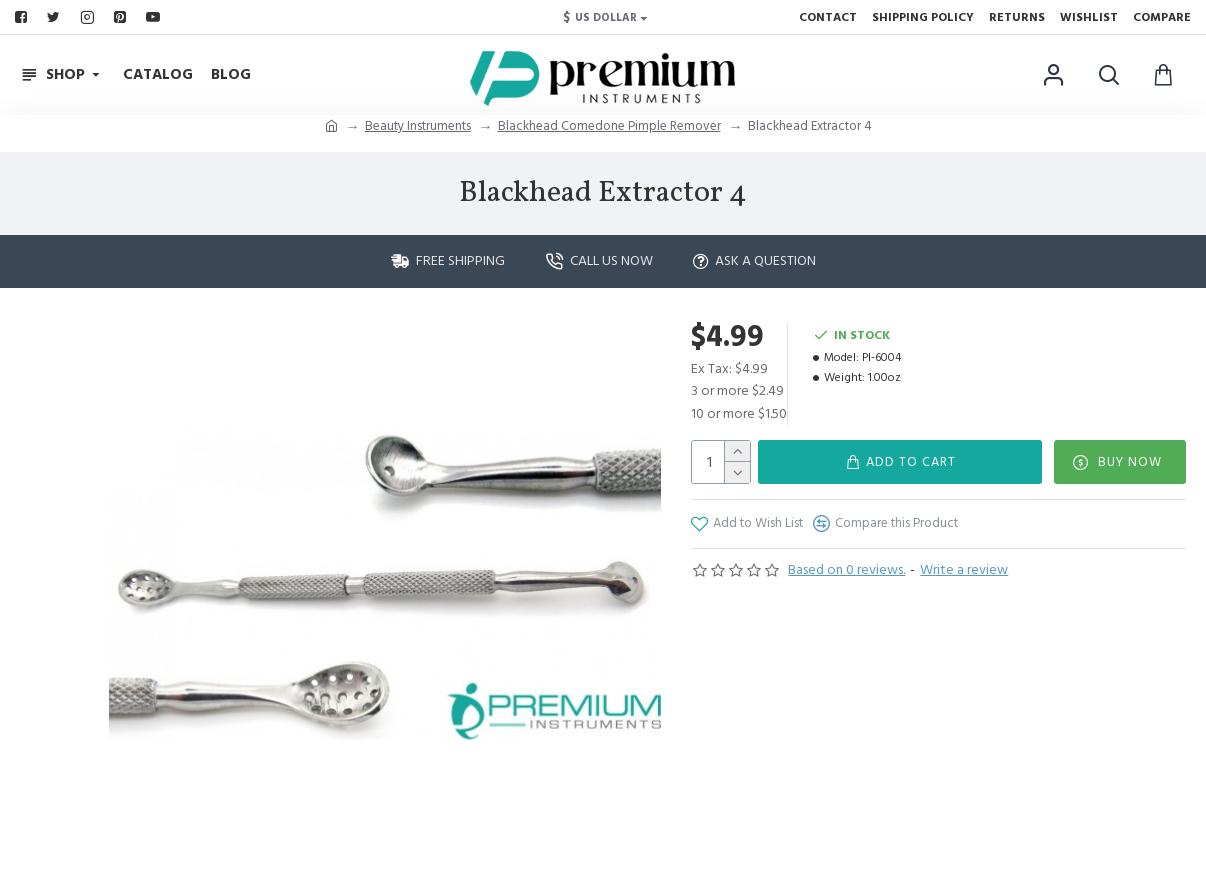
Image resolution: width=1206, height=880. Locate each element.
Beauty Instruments (418, 126)
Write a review (964, 570)
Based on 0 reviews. (846, 570)
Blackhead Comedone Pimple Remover (609, 126)
